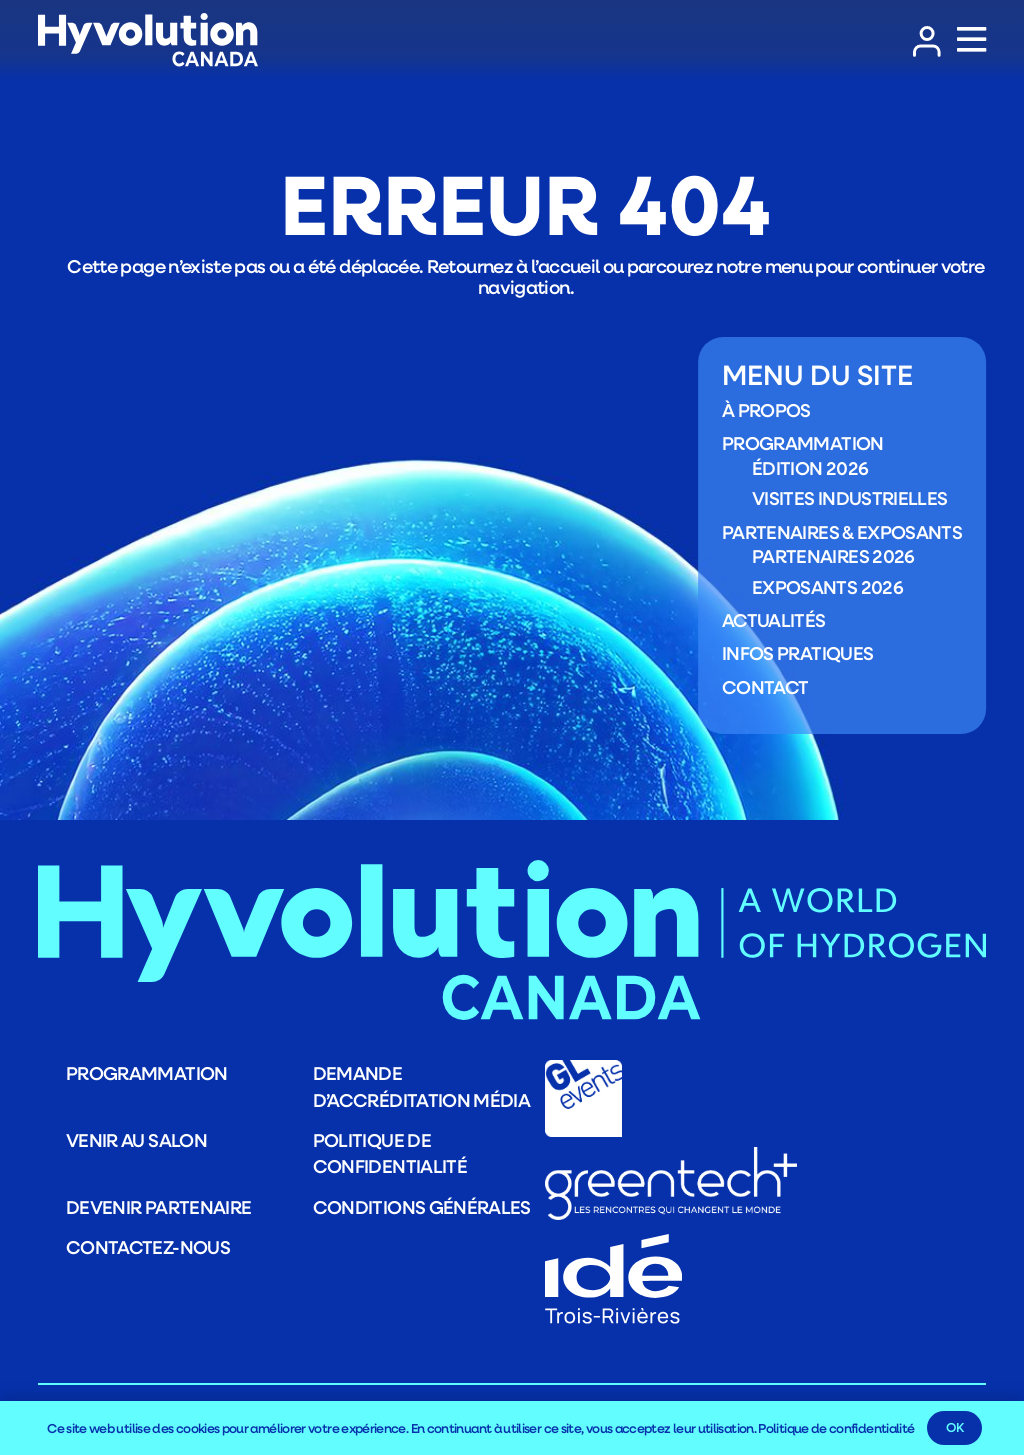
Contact (765, 687)
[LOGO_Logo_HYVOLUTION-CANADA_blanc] (148, 40)
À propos (766, 411)
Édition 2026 (810, 468)
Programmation (803, 444)
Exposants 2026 (827, 587)
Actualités (774, 620)
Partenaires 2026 (833, 557)
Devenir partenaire (158, 1207)
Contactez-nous (148, 1247)
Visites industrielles (850, 499)
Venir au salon (136, 1140)
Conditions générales (422, 1207)
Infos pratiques (797, 654)
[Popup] (971, 40)
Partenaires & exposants (842, 532)
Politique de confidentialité (836, 1428)
